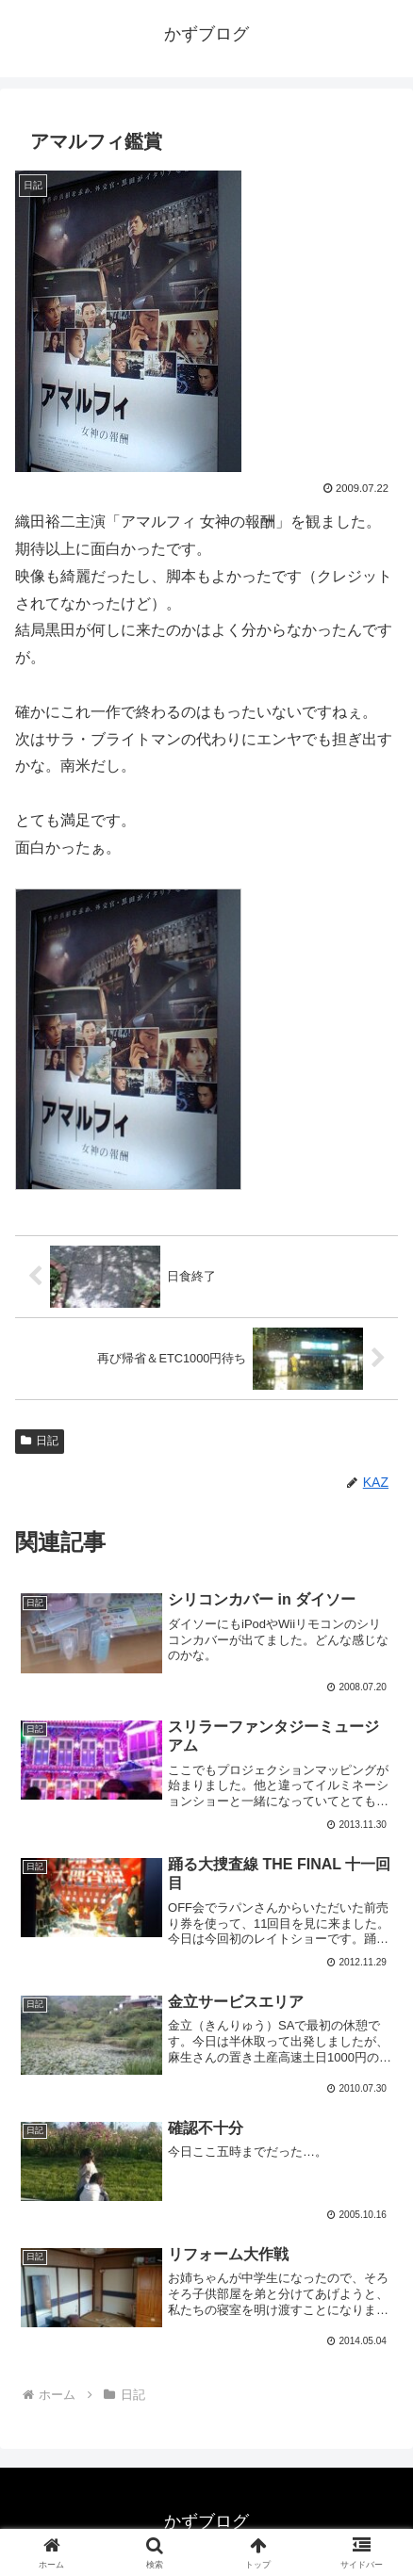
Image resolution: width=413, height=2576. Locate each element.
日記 (39, 1440)
